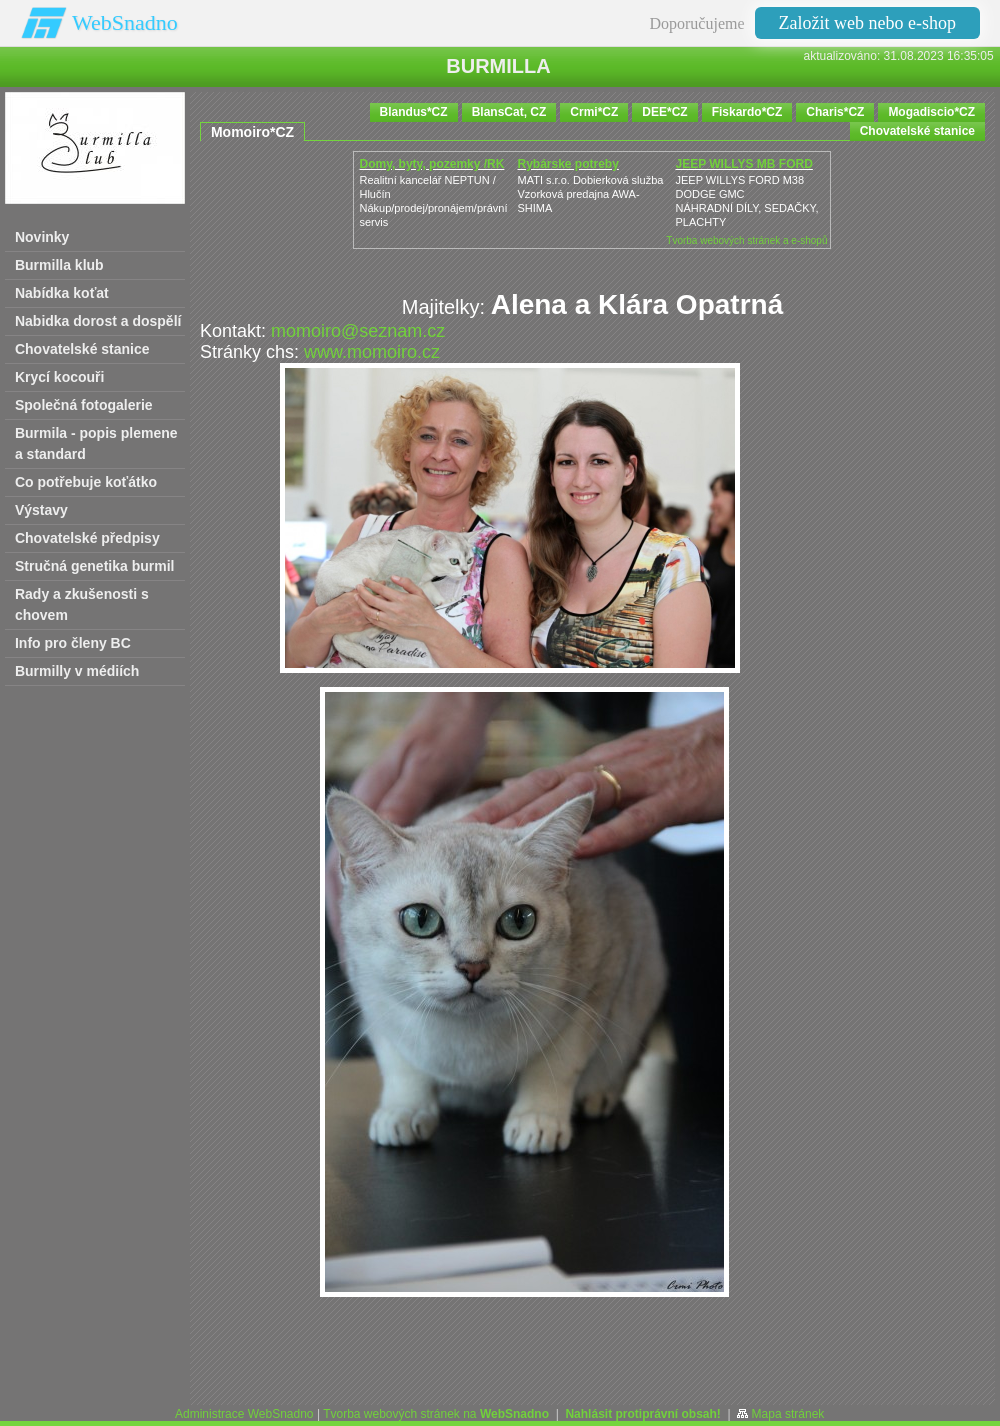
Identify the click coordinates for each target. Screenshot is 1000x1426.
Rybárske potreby (567, 164)
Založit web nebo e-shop (867, 23)
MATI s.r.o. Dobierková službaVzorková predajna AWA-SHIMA (590, 194)
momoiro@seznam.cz (358, 331)
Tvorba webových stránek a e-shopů (746, 240)
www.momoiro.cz (372, 352)
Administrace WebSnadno (244, 1414)
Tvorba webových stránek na (436, 1414)
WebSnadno (125, 22)
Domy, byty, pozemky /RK (431, 164)
